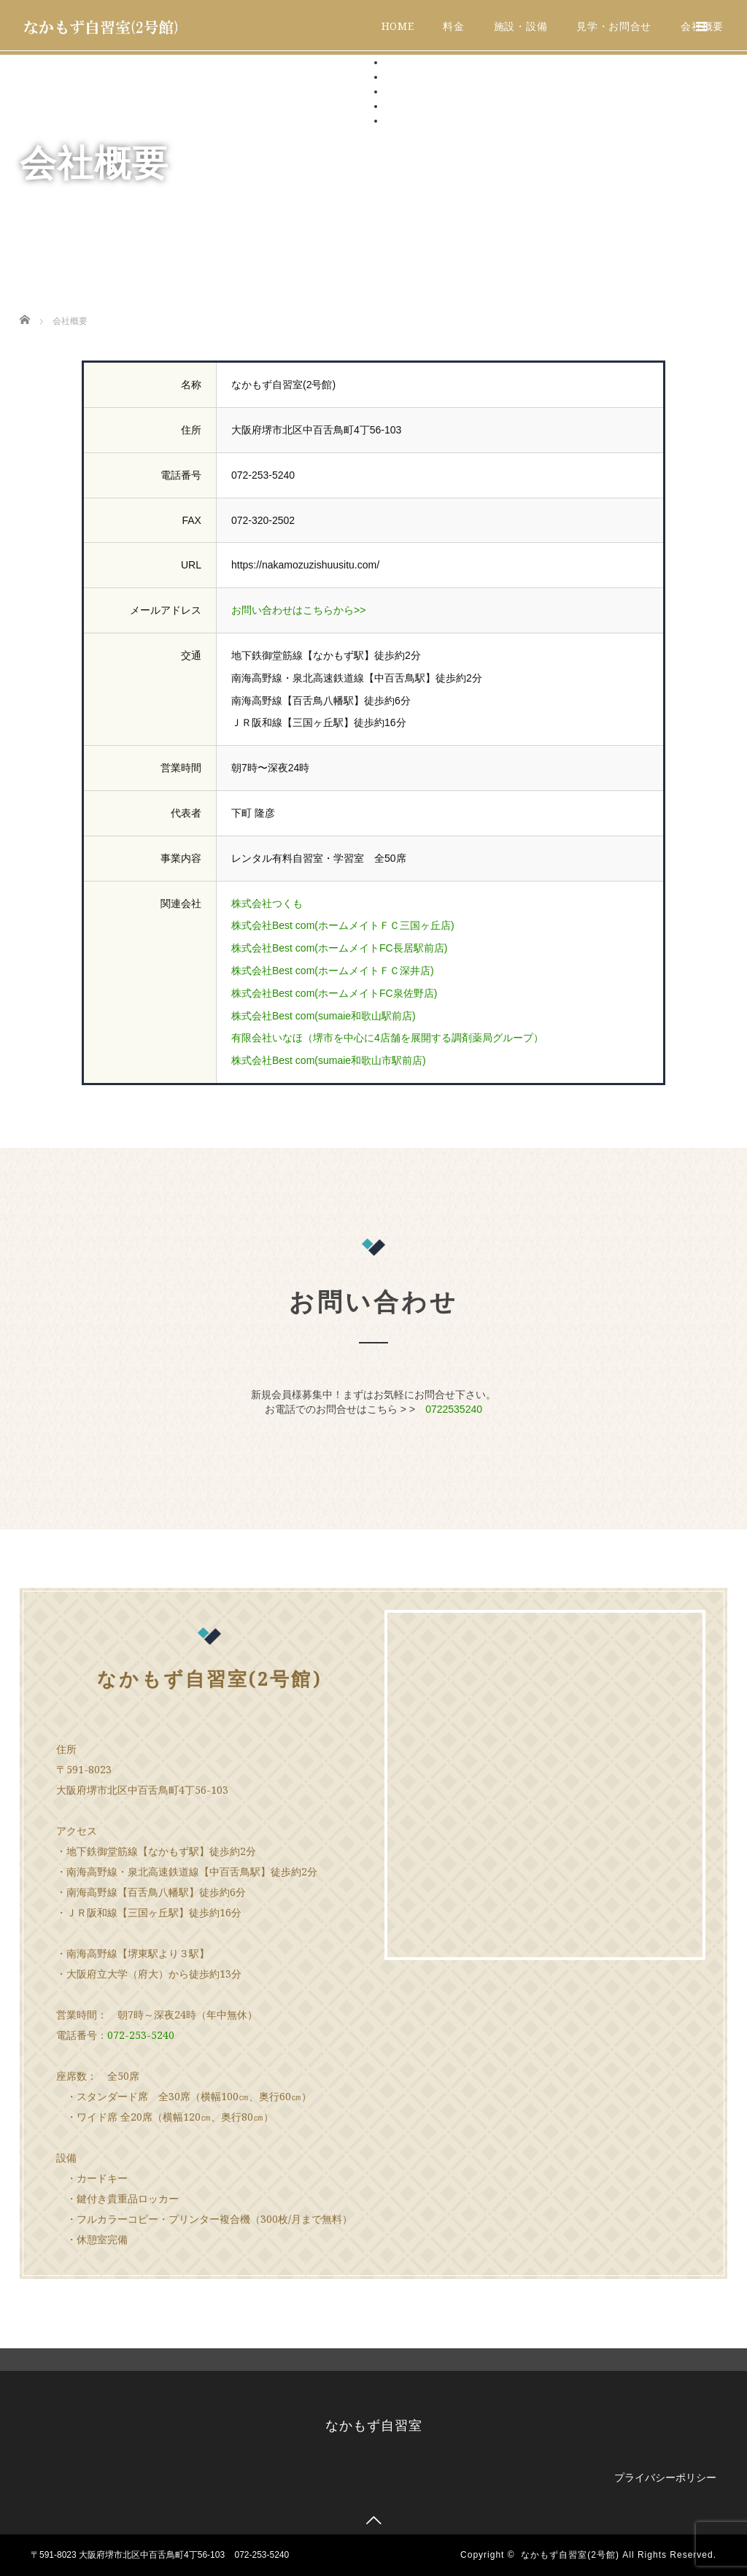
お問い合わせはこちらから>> (298, 610)
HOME (398, 26)
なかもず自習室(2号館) (570, 2555)
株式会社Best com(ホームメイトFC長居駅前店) (339, 948)
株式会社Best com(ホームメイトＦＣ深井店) (332, 970)
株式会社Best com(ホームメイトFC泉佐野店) (334, 993)
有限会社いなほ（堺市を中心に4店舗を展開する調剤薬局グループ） (387, 1038)
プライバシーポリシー (665, 2477)
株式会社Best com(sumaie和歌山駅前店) (323, 1016)
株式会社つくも (267, 903)
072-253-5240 (140, 2035)
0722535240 (453, 1409)
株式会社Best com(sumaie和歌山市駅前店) (328, 1060)
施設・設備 (521, 26)
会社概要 (405, 120)
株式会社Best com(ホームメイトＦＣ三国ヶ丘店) (342, 925)
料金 (453, 26)
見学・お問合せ (613, 26)
